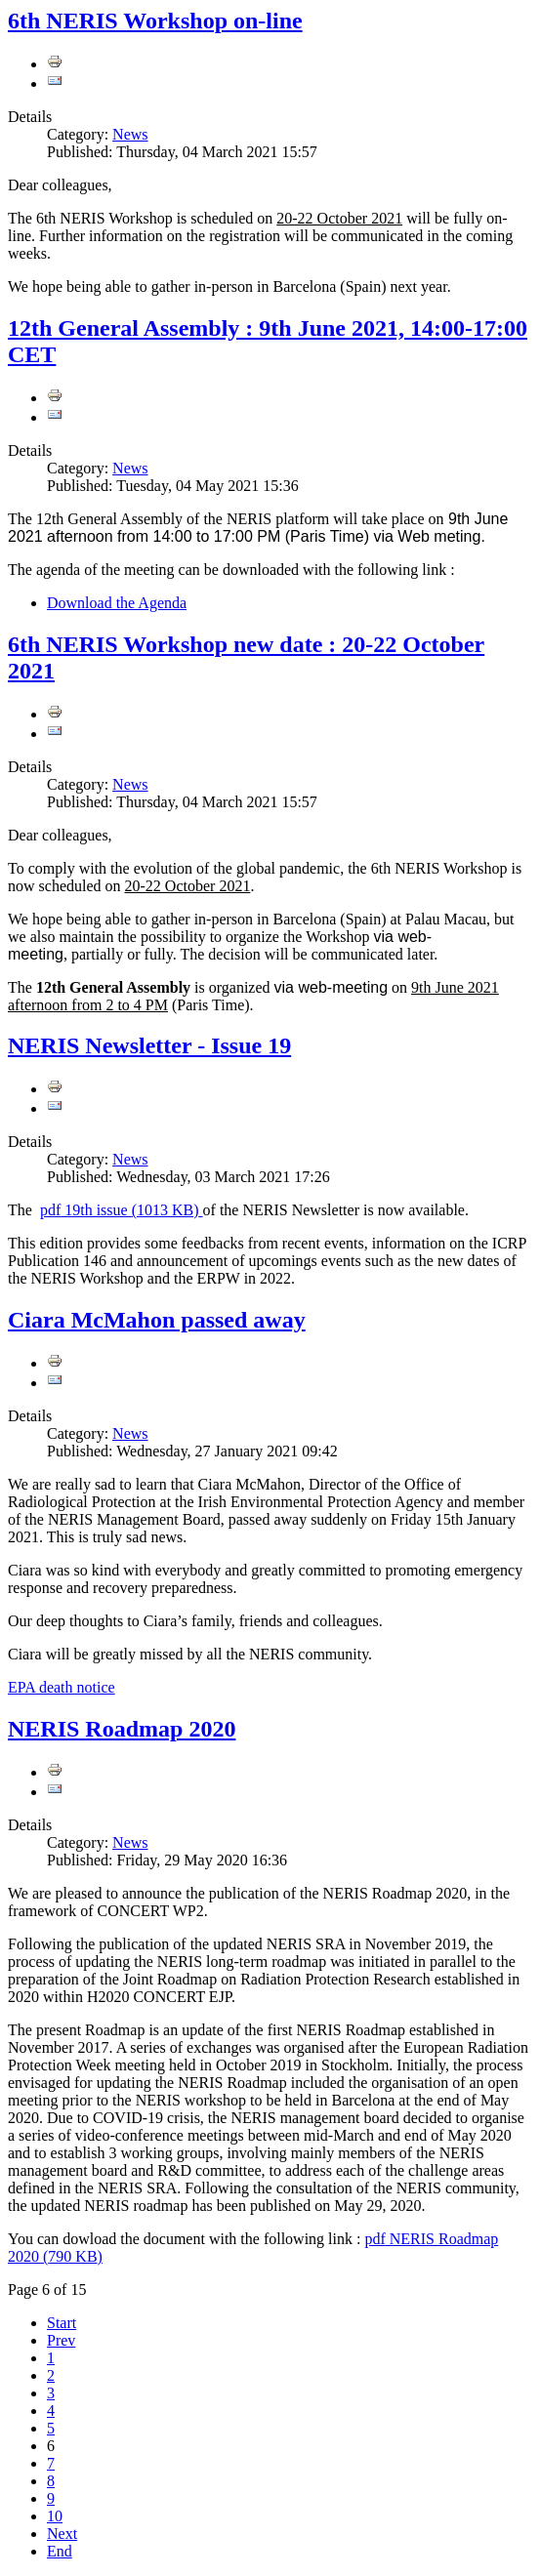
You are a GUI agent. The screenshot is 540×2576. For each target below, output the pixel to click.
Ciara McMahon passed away (157, 1319)
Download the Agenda (117, 602)
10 (54, 2516)
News (129, 134)
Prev (61, 2340)
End (59, 2551)
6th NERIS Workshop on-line (155, 20)
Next (62, 2533)
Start (61, 2322)
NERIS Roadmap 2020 (121, 1728)
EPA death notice (61, 1687)
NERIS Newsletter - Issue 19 (149, 1045)
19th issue (121, 1210)
